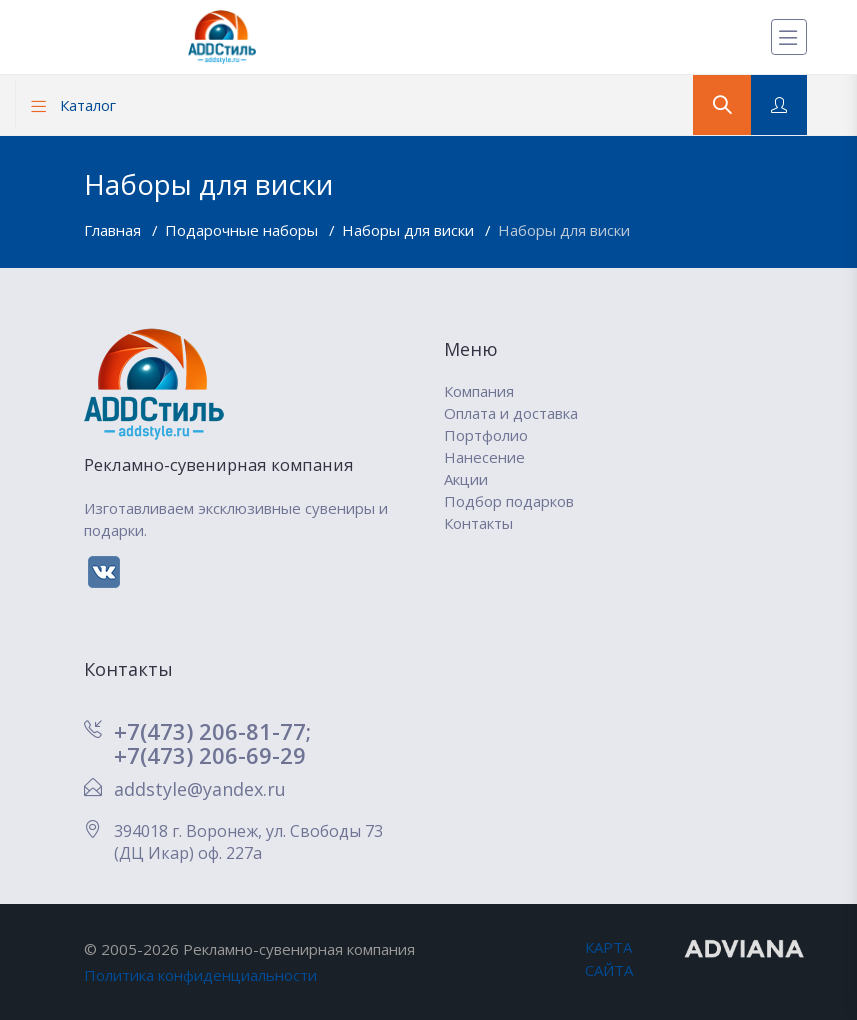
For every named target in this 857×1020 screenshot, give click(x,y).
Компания (479, 391)
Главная (114, 230)
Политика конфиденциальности (200, 975)
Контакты (478, 523)
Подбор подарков (509, 501)
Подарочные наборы (243, 230)
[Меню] (789, 37)
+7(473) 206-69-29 (210, 755)
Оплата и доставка (511, 413)
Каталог (73, 105)
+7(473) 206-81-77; (212, 731)
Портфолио (486, 435)
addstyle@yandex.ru (200, 789)
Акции (466, 479)
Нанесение (484, 457)
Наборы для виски (410, 230)
